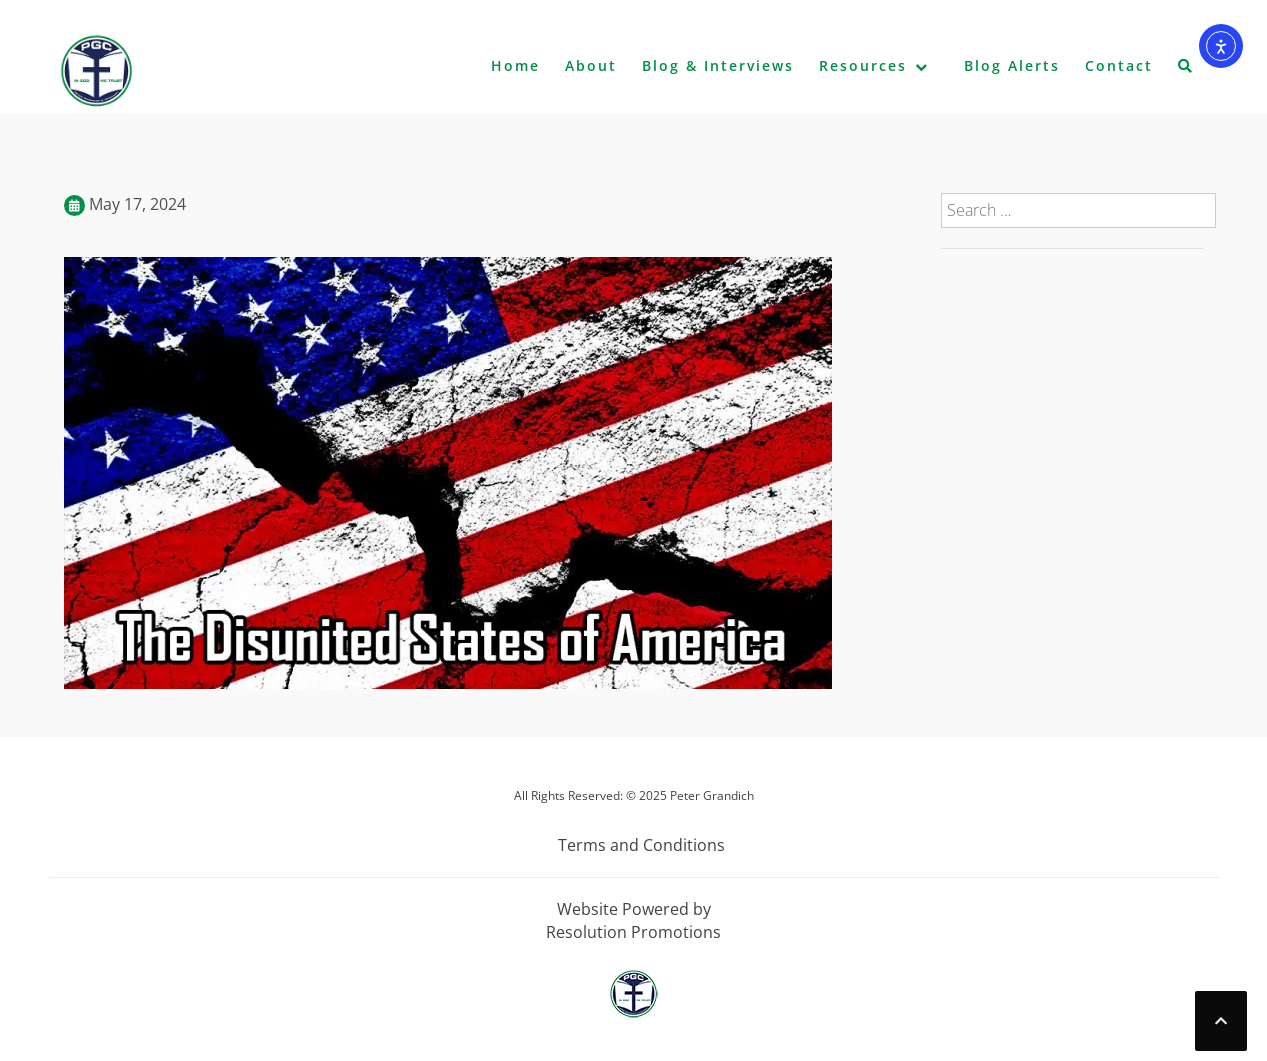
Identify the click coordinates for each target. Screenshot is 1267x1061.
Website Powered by (634, 909)
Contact (1119, 65)
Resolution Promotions (633, 932)
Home (515, 65)
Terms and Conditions (641, 845)
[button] (1186, 70)
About (591, 65)
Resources (863, 65)
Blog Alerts (1012, 65)
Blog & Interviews (718, 65)
